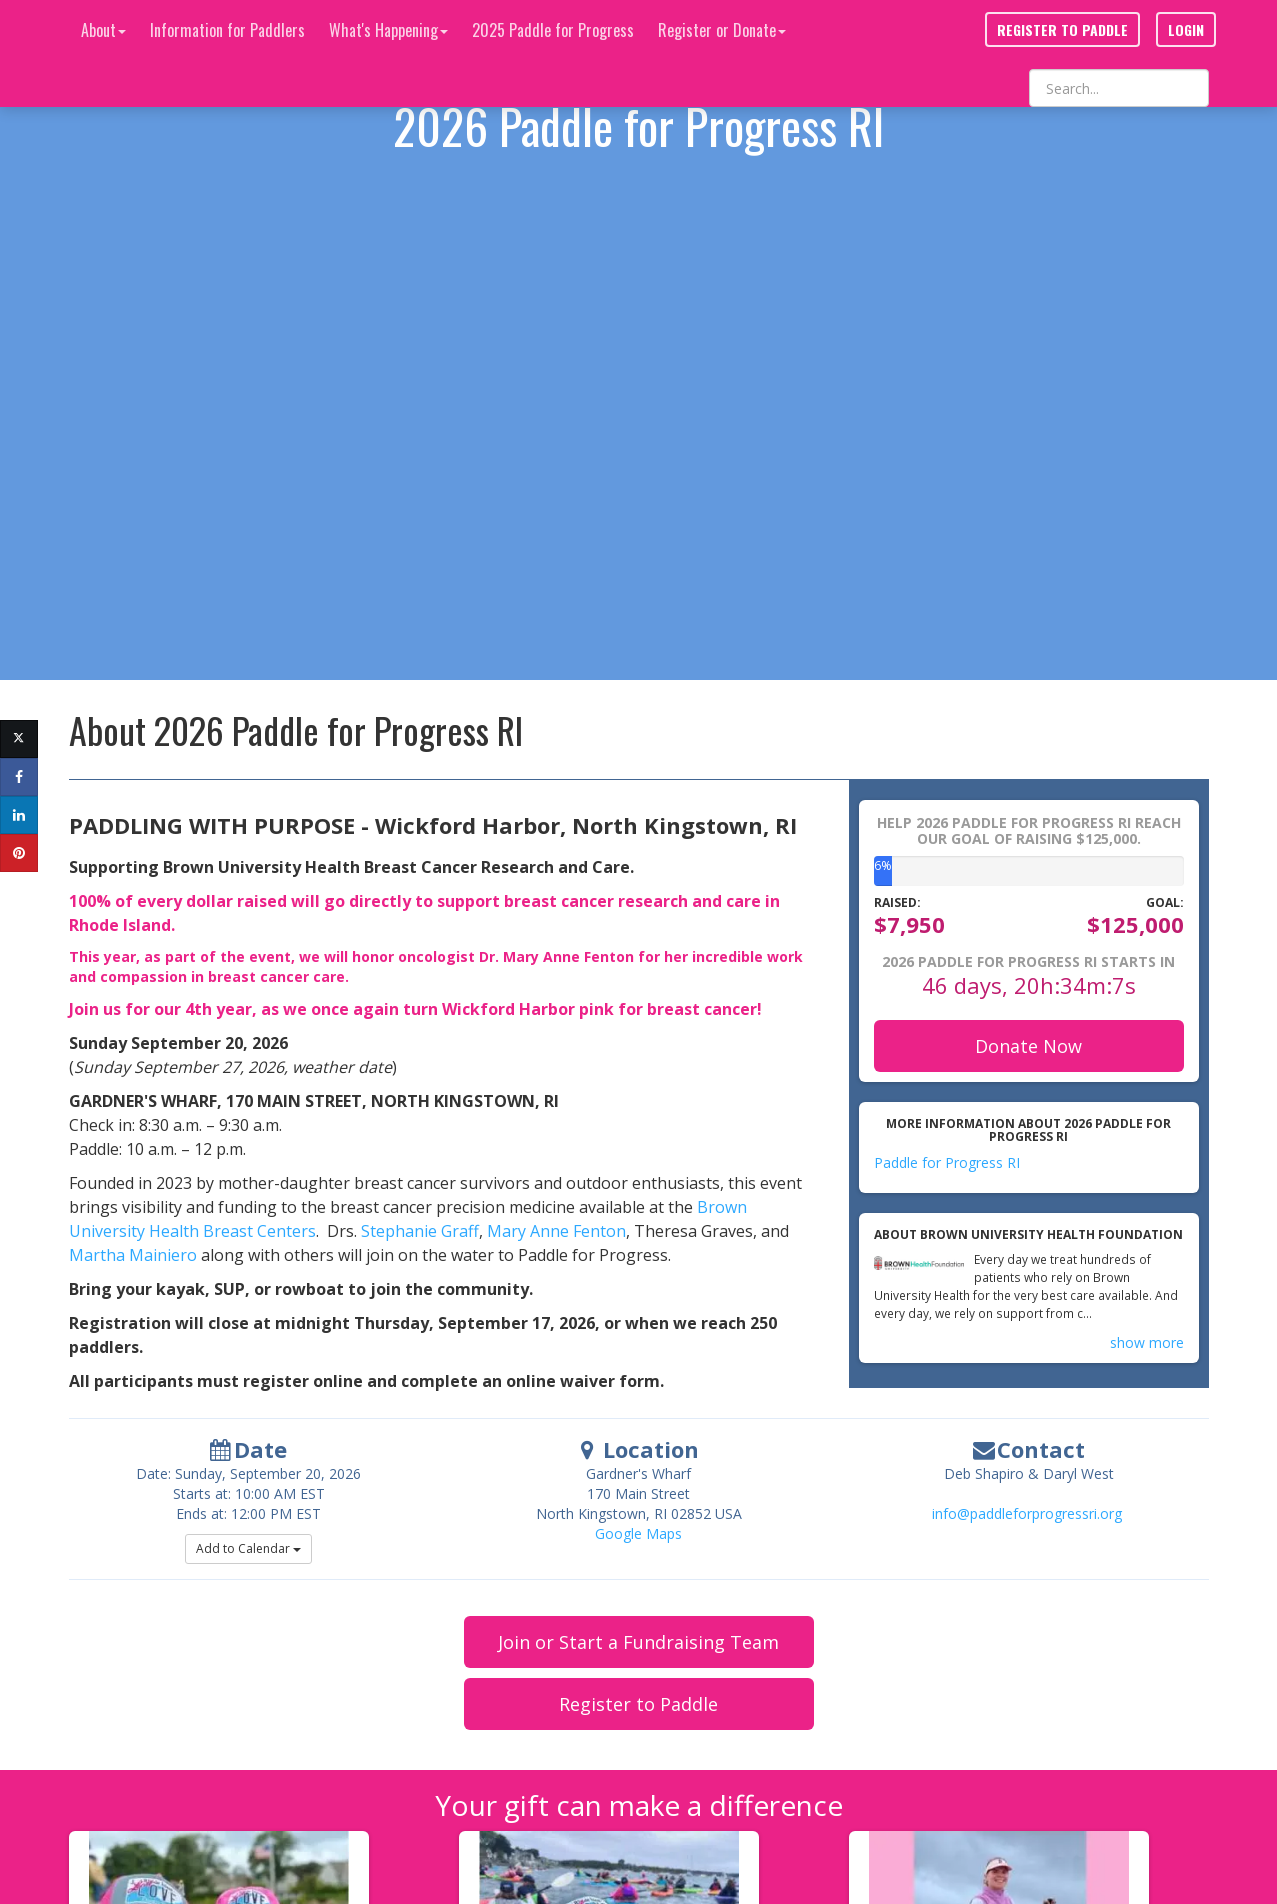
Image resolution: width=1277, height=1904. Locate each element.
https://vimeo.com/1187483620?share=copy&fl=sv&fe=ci (257, 192)
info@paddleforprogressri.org (1027, 1513)
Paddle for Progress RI (947, 1162)
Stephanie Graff (420, 1231)
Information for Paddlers (227, 30)
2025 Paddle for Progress (553, 30)
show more (1147, 1342)
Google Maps (638, 1533)
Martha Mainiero (133, 1255)
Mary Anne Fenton (556, 1231)
